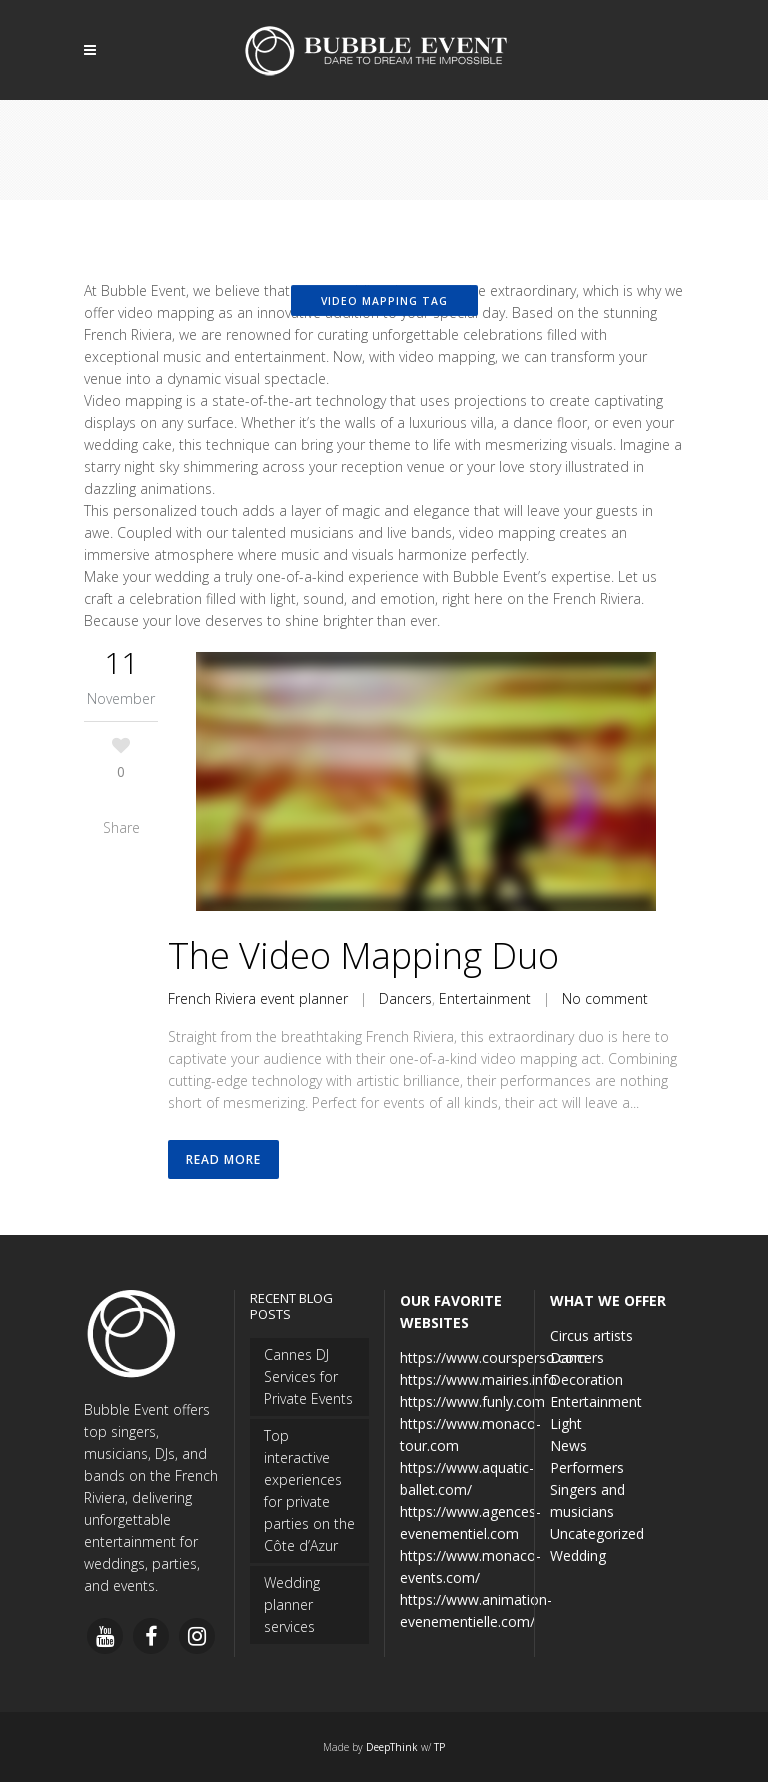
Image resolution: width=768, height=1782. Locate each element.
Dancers (405, 998)
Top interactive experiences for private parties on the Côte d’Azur (309, 1490)
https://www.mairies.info (478, 1379)
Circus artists (591, 1335)
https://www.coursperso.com (493, 1357)
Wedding (578, 1555)
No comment (605, 998)
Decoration (586, 1379)
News (568, 1445)
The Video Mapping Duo (363, 955)
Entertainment (485, 998)
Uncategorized (597, 1533)
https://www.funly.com (472, 1401)
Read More (223, 1159)
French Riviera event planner (258, 998)
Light (566, 1423)
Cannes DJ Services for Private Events (308, 1376)
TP (439, 1747)
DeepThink (392, 1747)
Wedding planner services (292, 1604)
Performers (587, 1467)
